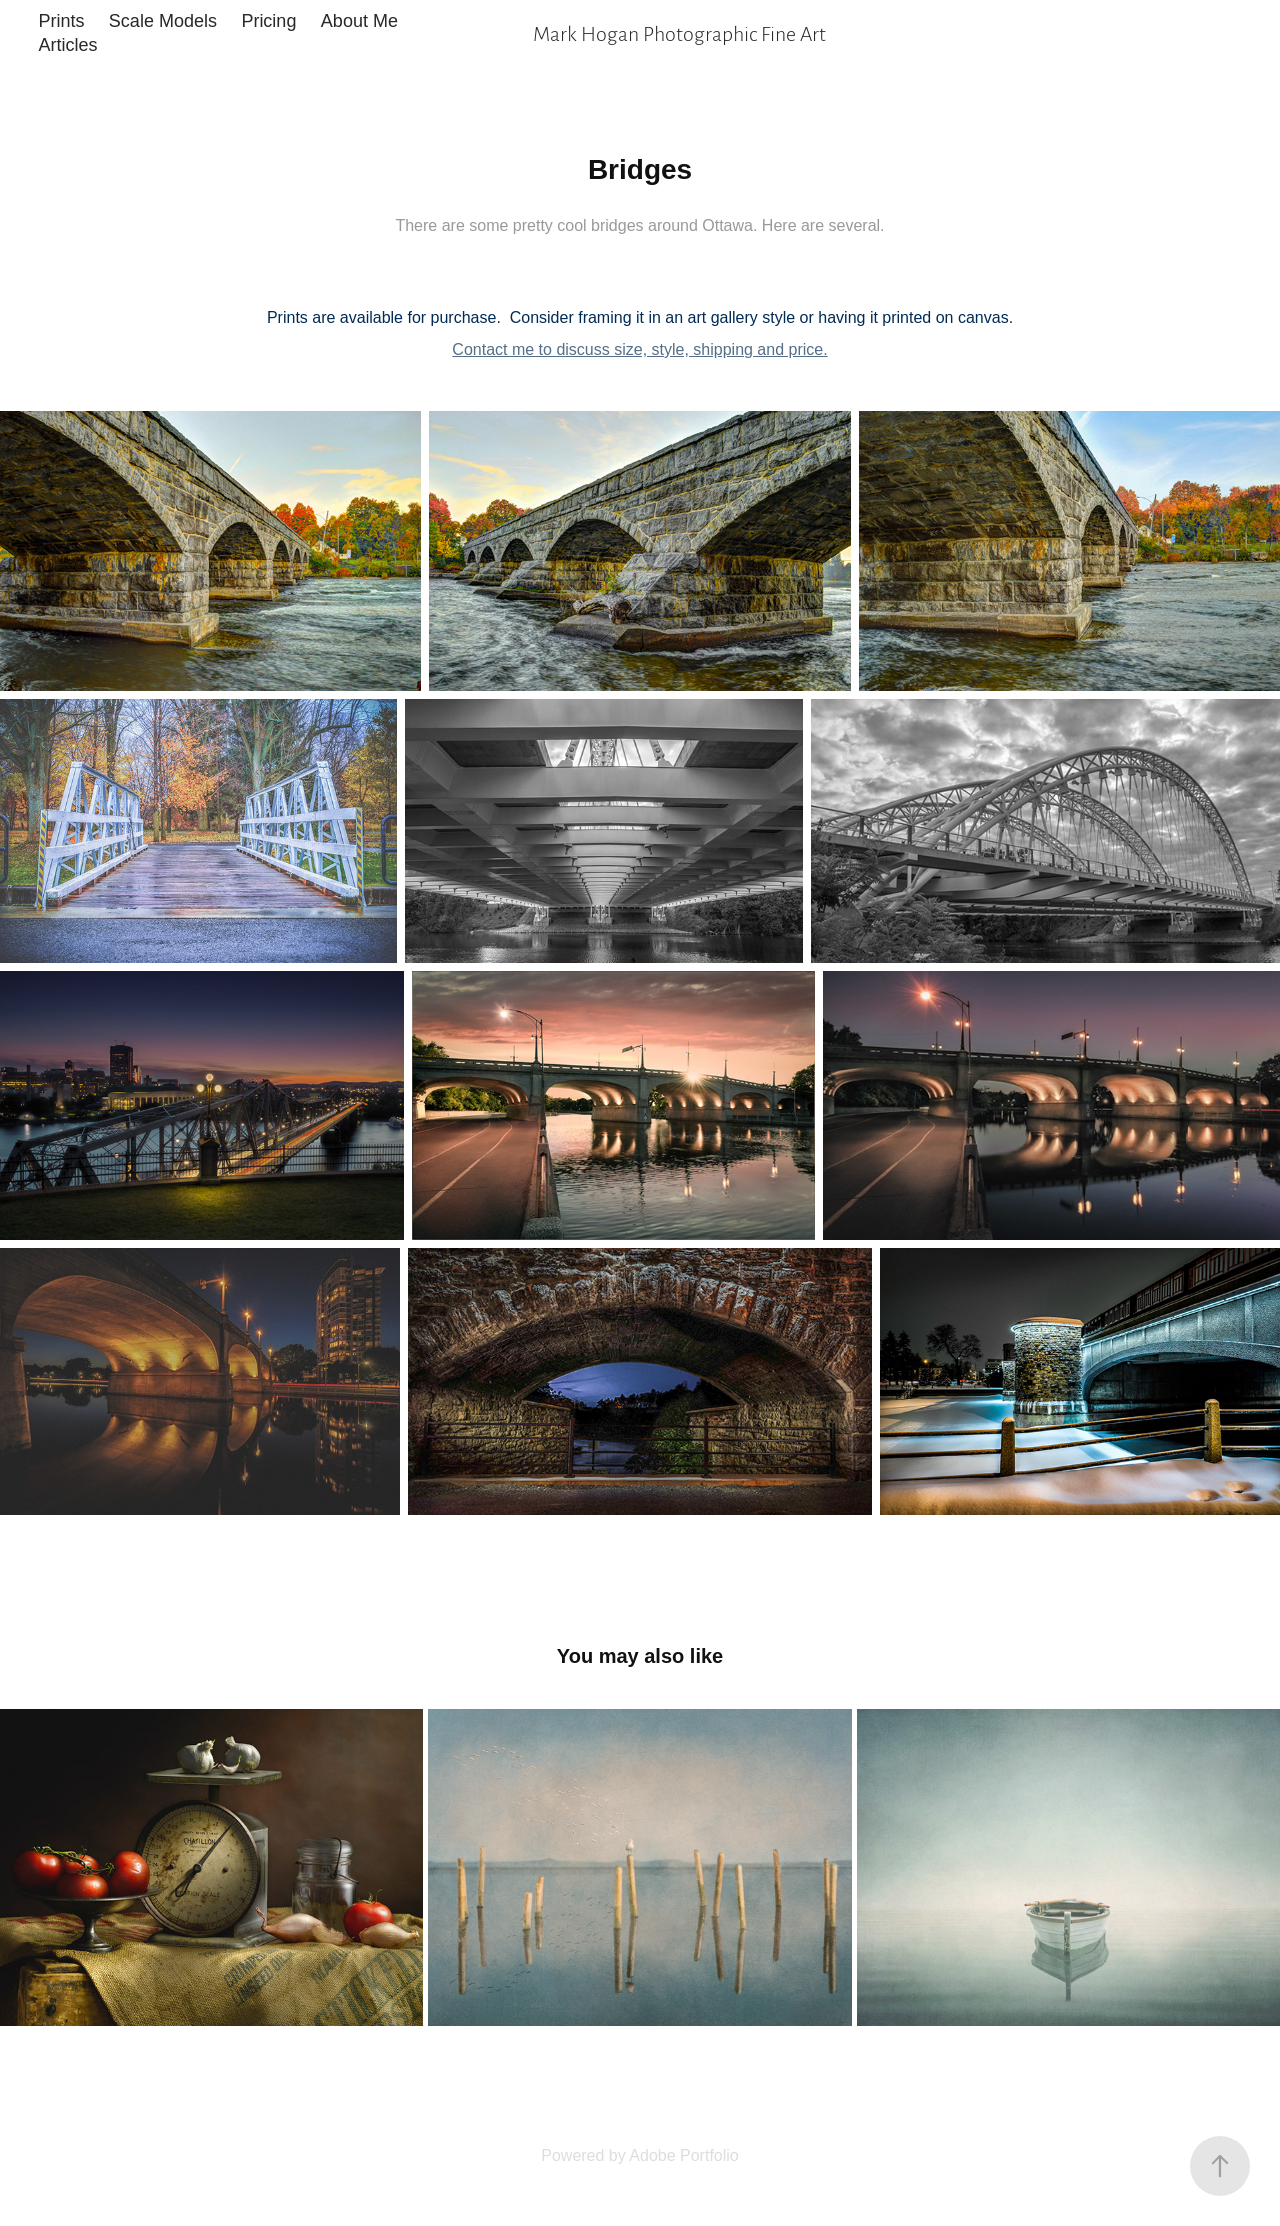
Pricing (268, 21)
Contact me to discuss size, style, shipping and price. (639, 349)
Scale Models (163, 21)
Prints (61, 21)
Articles (67, 45)
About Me (359, 21)
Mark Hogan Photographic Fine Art (679, 33)
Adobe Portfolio (683, 2155)
